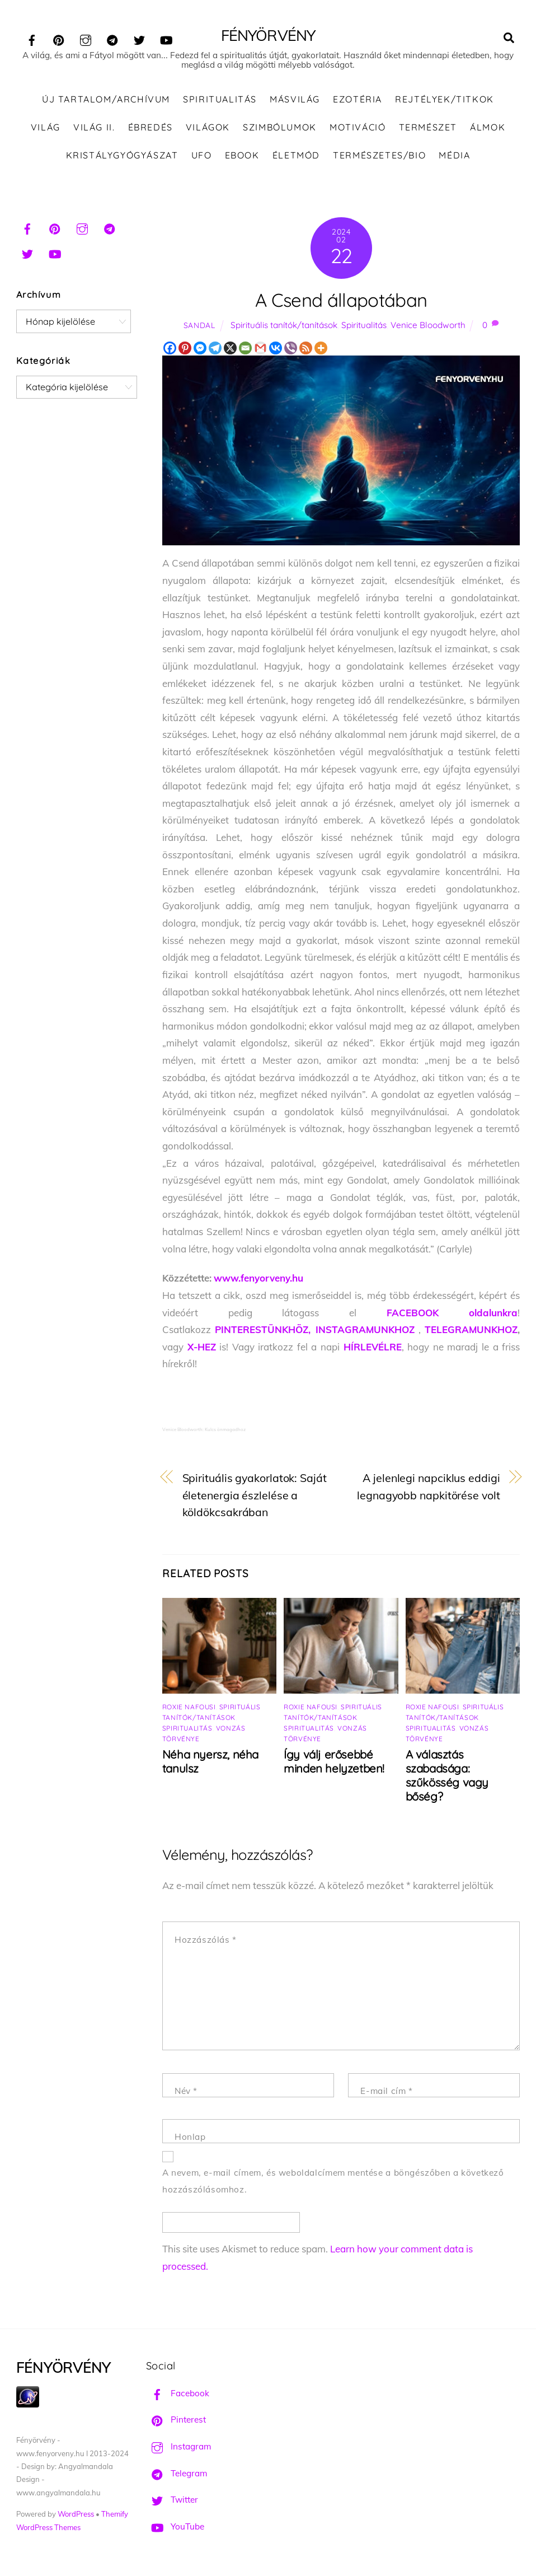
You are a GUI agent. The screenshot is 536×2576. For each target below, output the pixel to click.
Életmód (296, 156)
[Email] (245, 349)
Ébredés (150, 128)
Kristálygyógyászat (122, 156)
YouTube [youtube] (175, 2528)
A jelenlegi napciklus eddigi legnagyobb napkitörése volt (428, 1488)
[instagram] (85, 38)
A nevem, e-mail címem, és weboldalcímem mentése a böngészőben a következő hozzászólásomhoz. (333, 2182)
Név (186, 2092)
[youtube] (166, 38)
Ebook (242, 156)
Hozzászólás (206, 1940)
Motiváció (357, 128)
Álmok (487, 128)
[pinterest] (59, 38)
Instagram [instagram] (178, 2448)
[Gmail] (260, 349)
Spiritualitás (220, 100)
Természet (428, 128)
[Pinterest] (184, 349)
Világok (208, 128)
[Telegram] (215, 349)
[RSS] (305, 349)
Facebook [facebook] (177, 2394)
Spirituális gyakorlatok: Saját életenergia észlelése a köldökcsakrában (254, 1496)
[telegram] (112, 38)
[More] (320, 349)
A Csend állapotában (341, 300)
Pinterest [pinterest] (176, 2421)
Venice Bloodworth (428, 326)
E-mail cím (386, 2092)
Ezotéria (357, 100)
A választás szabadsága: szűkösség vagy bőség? (447, 1777)
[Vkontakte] (275, 349)
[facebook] (32, 38)
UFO (201, 156)
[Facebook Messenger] (200, 349)
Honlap (190, 2138)
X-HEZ (201, 1348)
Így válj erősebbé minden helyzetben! (334, 1763)
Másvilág (295, 100)
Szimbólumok (280, 128)
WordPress (76, 2515)
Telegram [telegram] (176, 2474)
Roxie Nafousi (189, 1708)
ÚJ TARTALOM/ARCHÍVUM (106, 100)
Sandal (199, 326)
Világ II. (94, 128)
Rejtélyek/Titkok (444, 100)
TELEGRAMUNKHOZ (471, 1331)
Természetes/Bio (379, 156)
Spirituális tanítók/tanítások (284, 326)
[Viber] (290, 349)
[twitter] (139, 38)
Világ (45, 128)
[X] (230, 349)
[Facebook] (169, 349)
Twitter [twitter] (172, 2501)
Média (454, 156)
